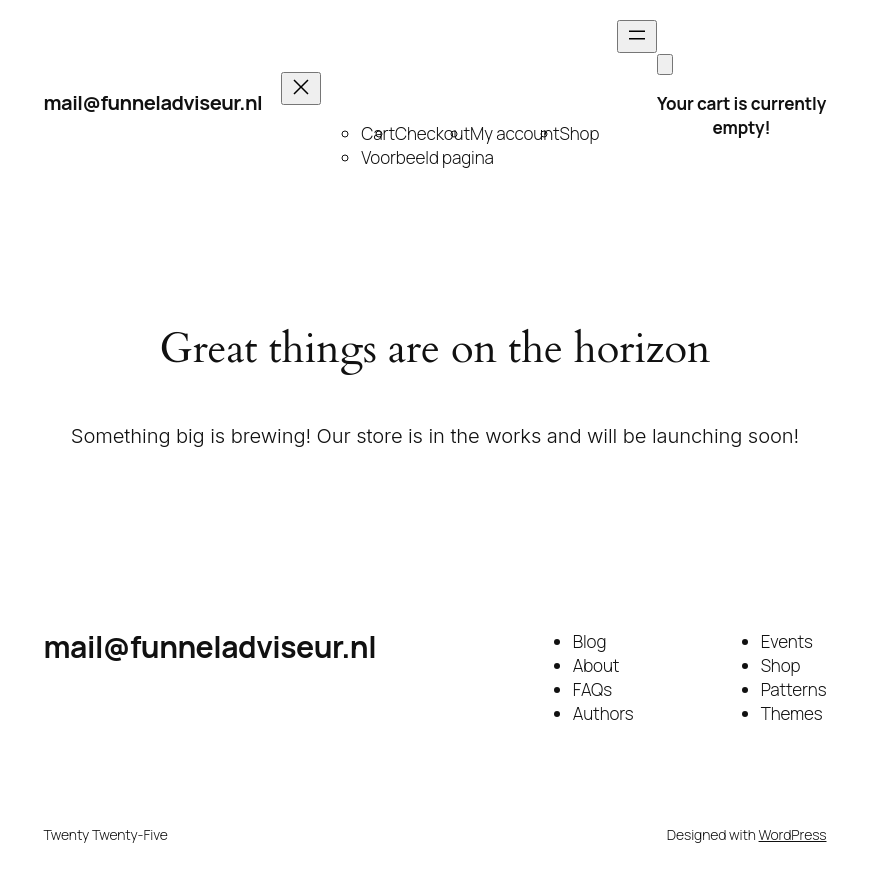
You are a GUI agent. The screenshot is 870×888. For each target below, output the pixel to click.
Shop (580, 133)
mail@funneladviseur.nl (153, 102)
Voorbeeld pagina (427, 157)
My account (515, 133)
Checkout (432, 133)
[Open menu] (637, 36)
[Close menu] (301, 88)
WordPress (793, 834)
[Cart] (665, 64)
